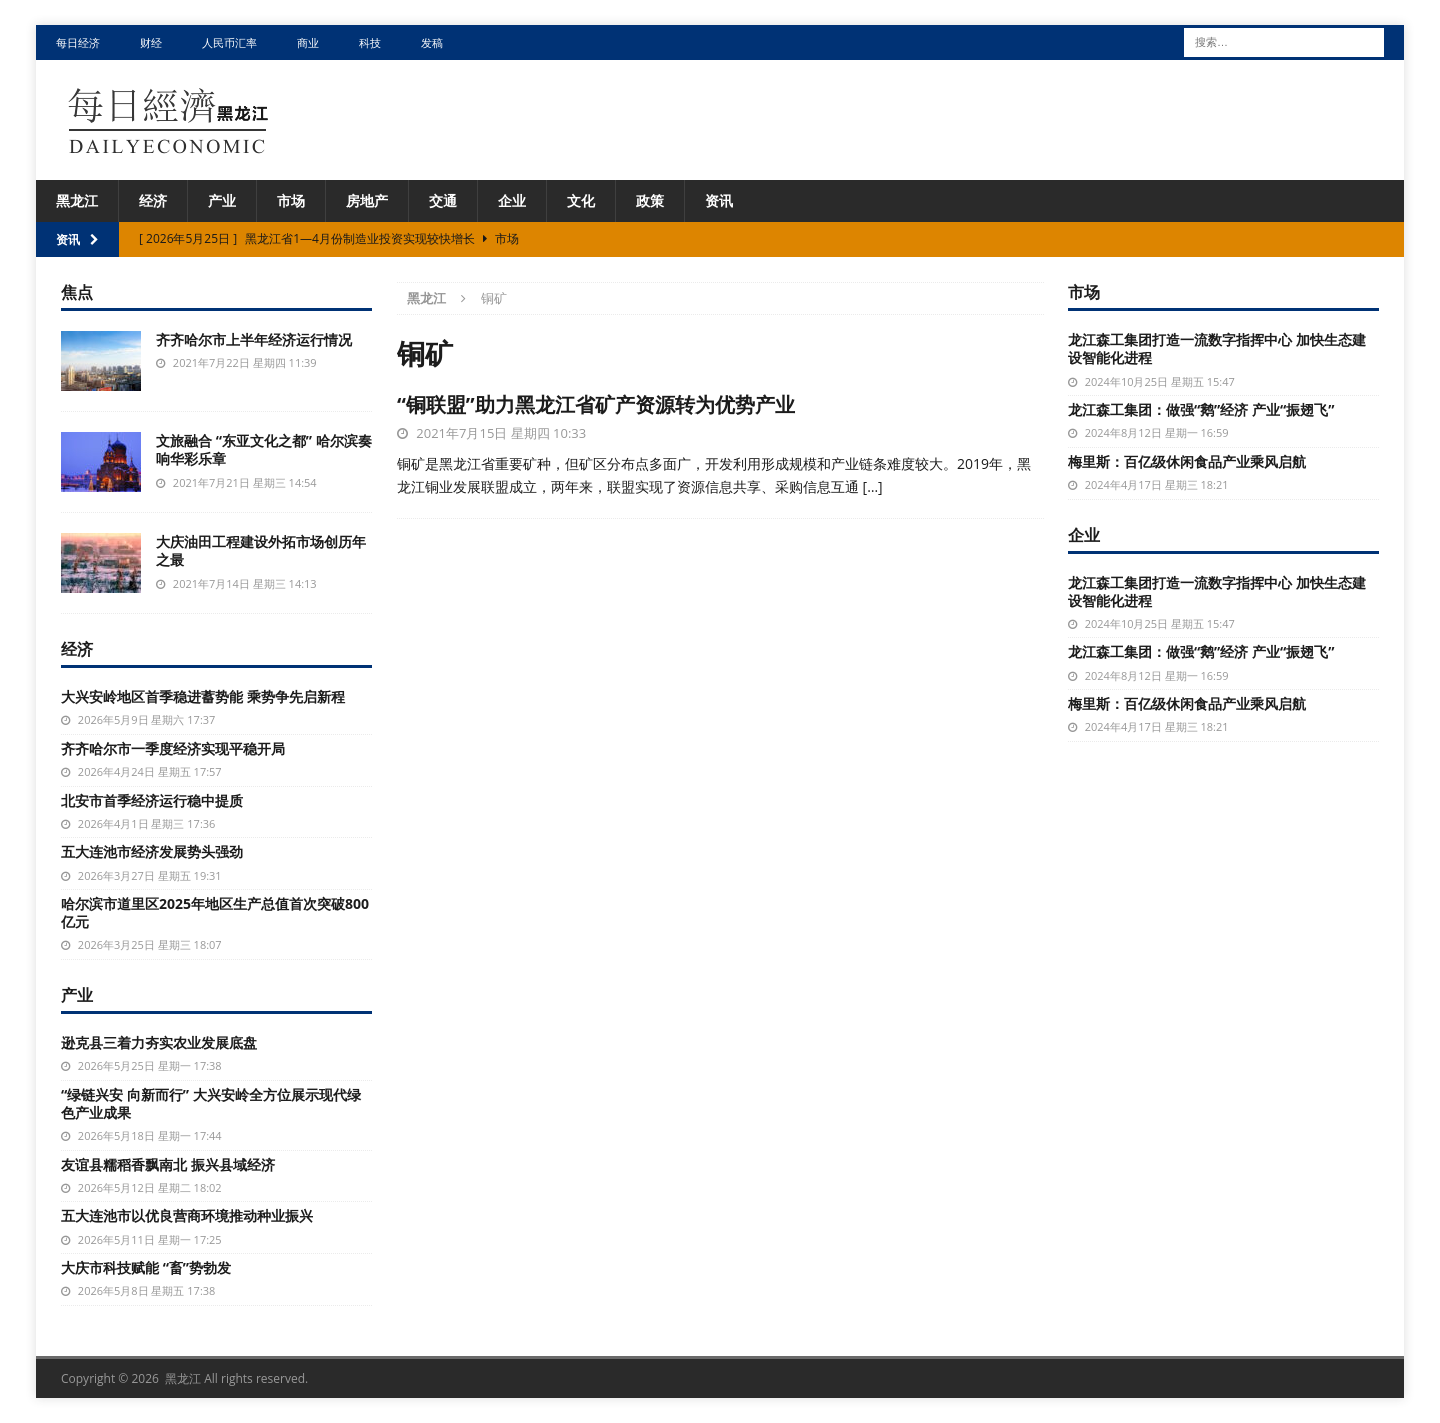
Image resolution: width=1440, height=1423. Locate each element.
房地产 (367, 200)
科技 (370, 42)
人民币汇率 (229, 42)
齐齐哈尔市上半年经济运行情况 (254, 339)
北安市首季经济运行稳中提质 (152, 800)
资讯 (719, 200)
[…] (873, 486)
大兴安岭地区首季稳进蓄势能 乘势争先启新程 (203, 696)
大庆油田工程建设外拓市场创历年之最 (261, 550)
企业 (512, 200)
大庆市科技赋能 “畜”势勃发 (146, 1267)
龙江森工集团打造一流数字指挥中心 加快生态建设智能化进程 (1217, 348)
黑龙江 (77, 200)
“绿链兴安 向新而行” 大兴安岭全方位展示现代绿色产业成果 (211, 1103)
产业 (222, 200)
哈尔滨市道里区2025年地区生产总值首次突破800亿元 (215, 912)
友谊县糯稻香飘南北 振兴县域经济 (168, 1164)
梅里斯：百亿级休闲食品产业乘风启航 (1187, 461)
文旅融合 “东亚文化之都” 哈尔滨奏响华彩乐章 (264, 449)
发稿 (432, 42)
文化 (581, 200)
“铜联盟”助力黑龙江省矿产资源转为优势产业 (596, 404)
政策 (650, 200)
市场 (291, 200)
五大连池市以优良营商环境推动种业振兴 (187, 1215)
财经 (151, 42)
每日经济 (78, 42)
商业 (308, 42)
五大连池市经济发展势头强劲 (152, 851)
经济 (153, 200)
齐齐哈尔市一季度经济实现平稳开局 (173, 748)
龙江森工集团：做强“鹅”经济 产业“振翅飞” (1201, 409)
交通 (443, 200)
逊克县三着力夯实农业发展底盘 (159, 1042)
